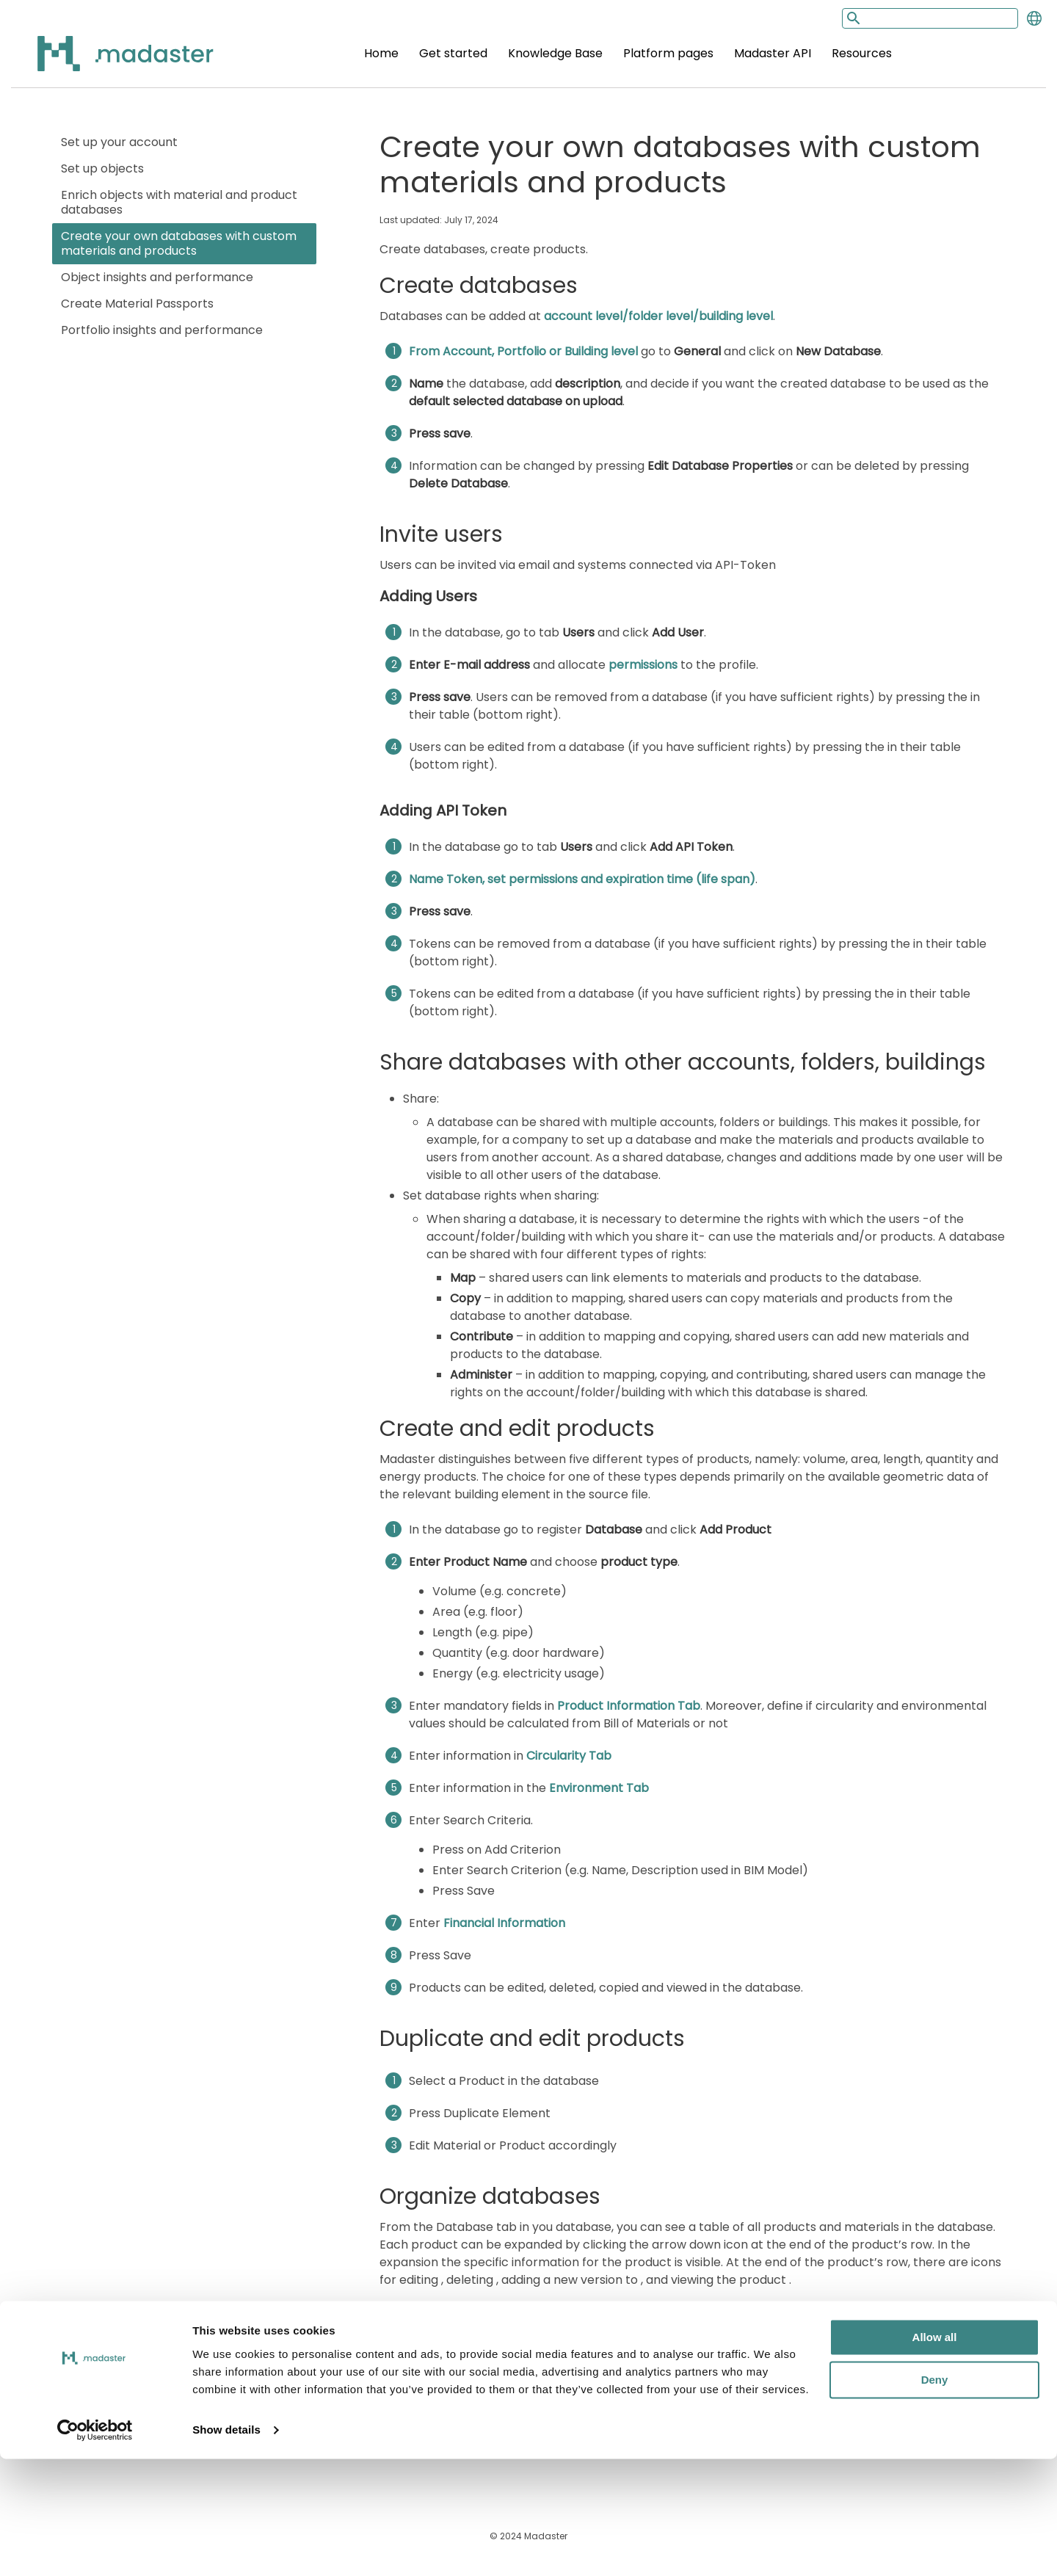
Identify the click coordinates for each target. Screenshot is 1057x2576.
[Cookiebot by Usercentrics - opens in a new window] (95, 2547)
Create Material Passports (137, 303)
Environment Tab (599, 1787)
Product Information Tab (628, 1705)
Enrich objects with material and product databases (179, 202)
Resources (862, 53)
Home (381, 53)
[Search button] (852, 18)
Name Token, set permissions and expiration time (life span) (582, 879)
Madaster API (772, 53)
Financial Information (504, 1923)
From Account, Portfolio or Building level (523, 351)
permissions (643, 664)
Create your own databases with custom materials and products (179, 243)
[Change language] (1034, 18)
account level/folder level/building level (658, 316)
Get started (453, 53)
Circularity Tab (568, 1755)
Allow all (934, 2454)
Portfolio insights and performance (162, 330)
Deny (934, 2497)
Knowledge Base (555, 53)
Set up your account (119, 142)
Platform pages (668, 53)
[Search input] (930, 18)
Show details (226, 2547)
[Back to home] (106, 62)
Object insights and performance (157, 277)
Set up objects (102, 168)
